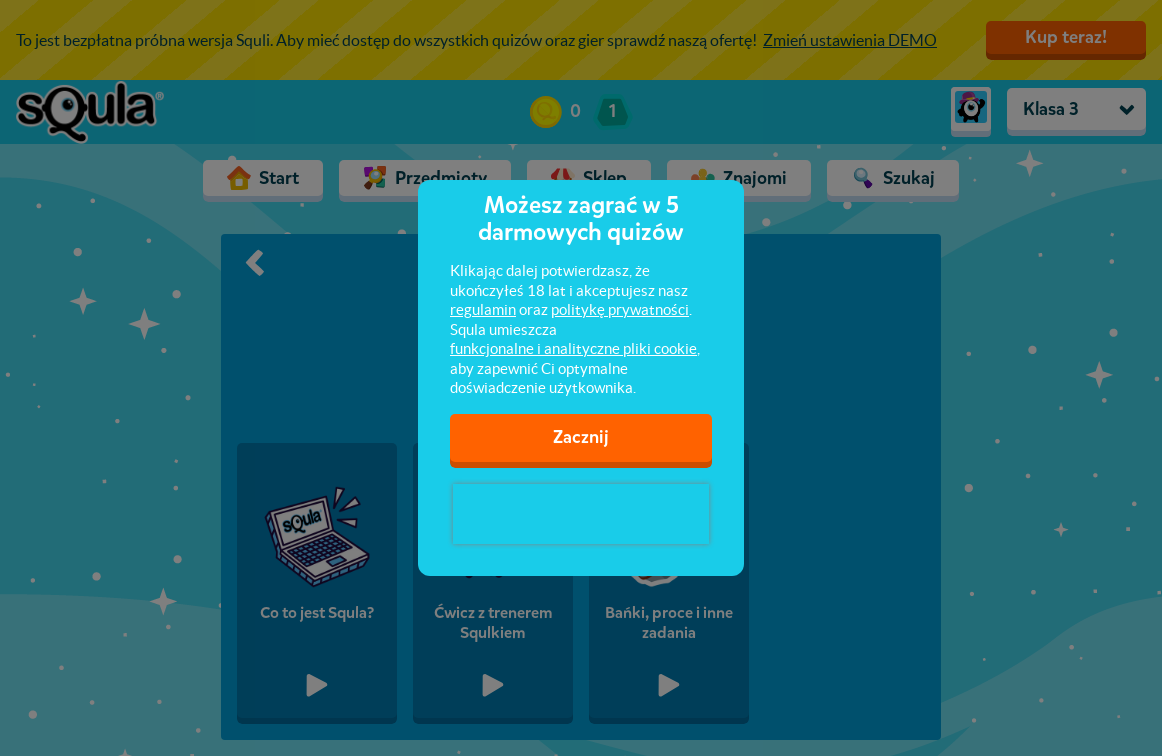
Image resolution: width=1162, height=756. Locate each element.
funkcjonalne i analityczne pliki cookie (573, 348)
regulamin (483, 309)
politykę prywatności (620, 309)
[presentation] (581, 514)
